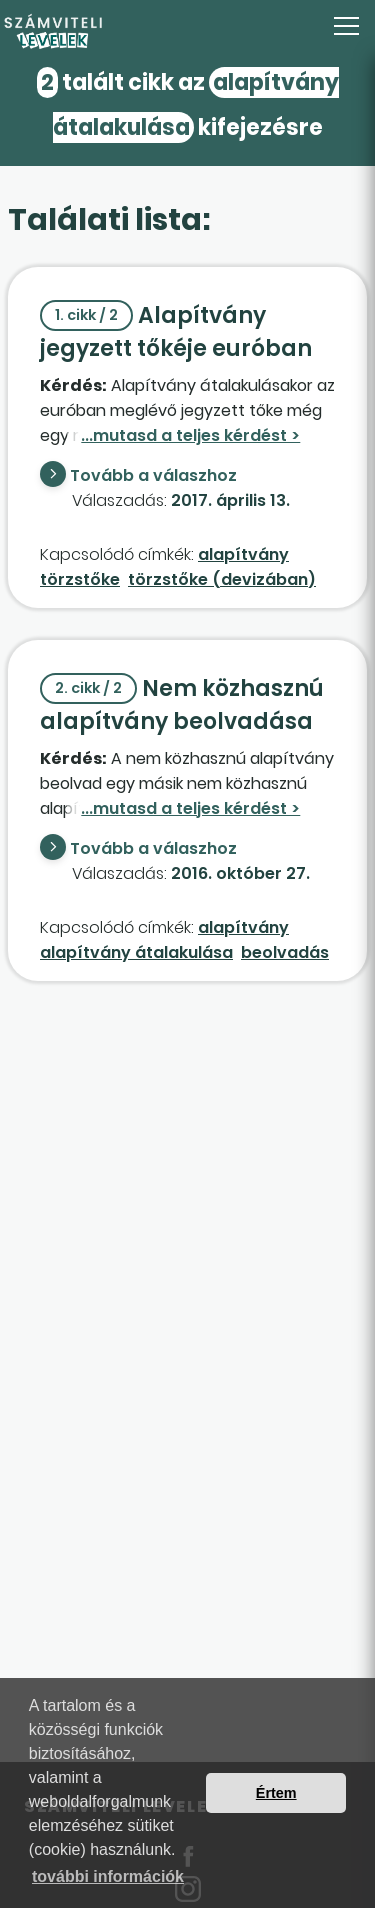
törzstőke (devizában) (222, 579)
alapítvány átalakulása (136, 952)
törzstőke (80, 579)
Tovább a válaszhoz (153, 475)
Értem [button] (276, 1793)
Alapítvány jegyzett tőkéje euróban (176, 332)
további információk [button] (108, 1876)
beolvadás (285, 952)
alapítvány (243, 554)
